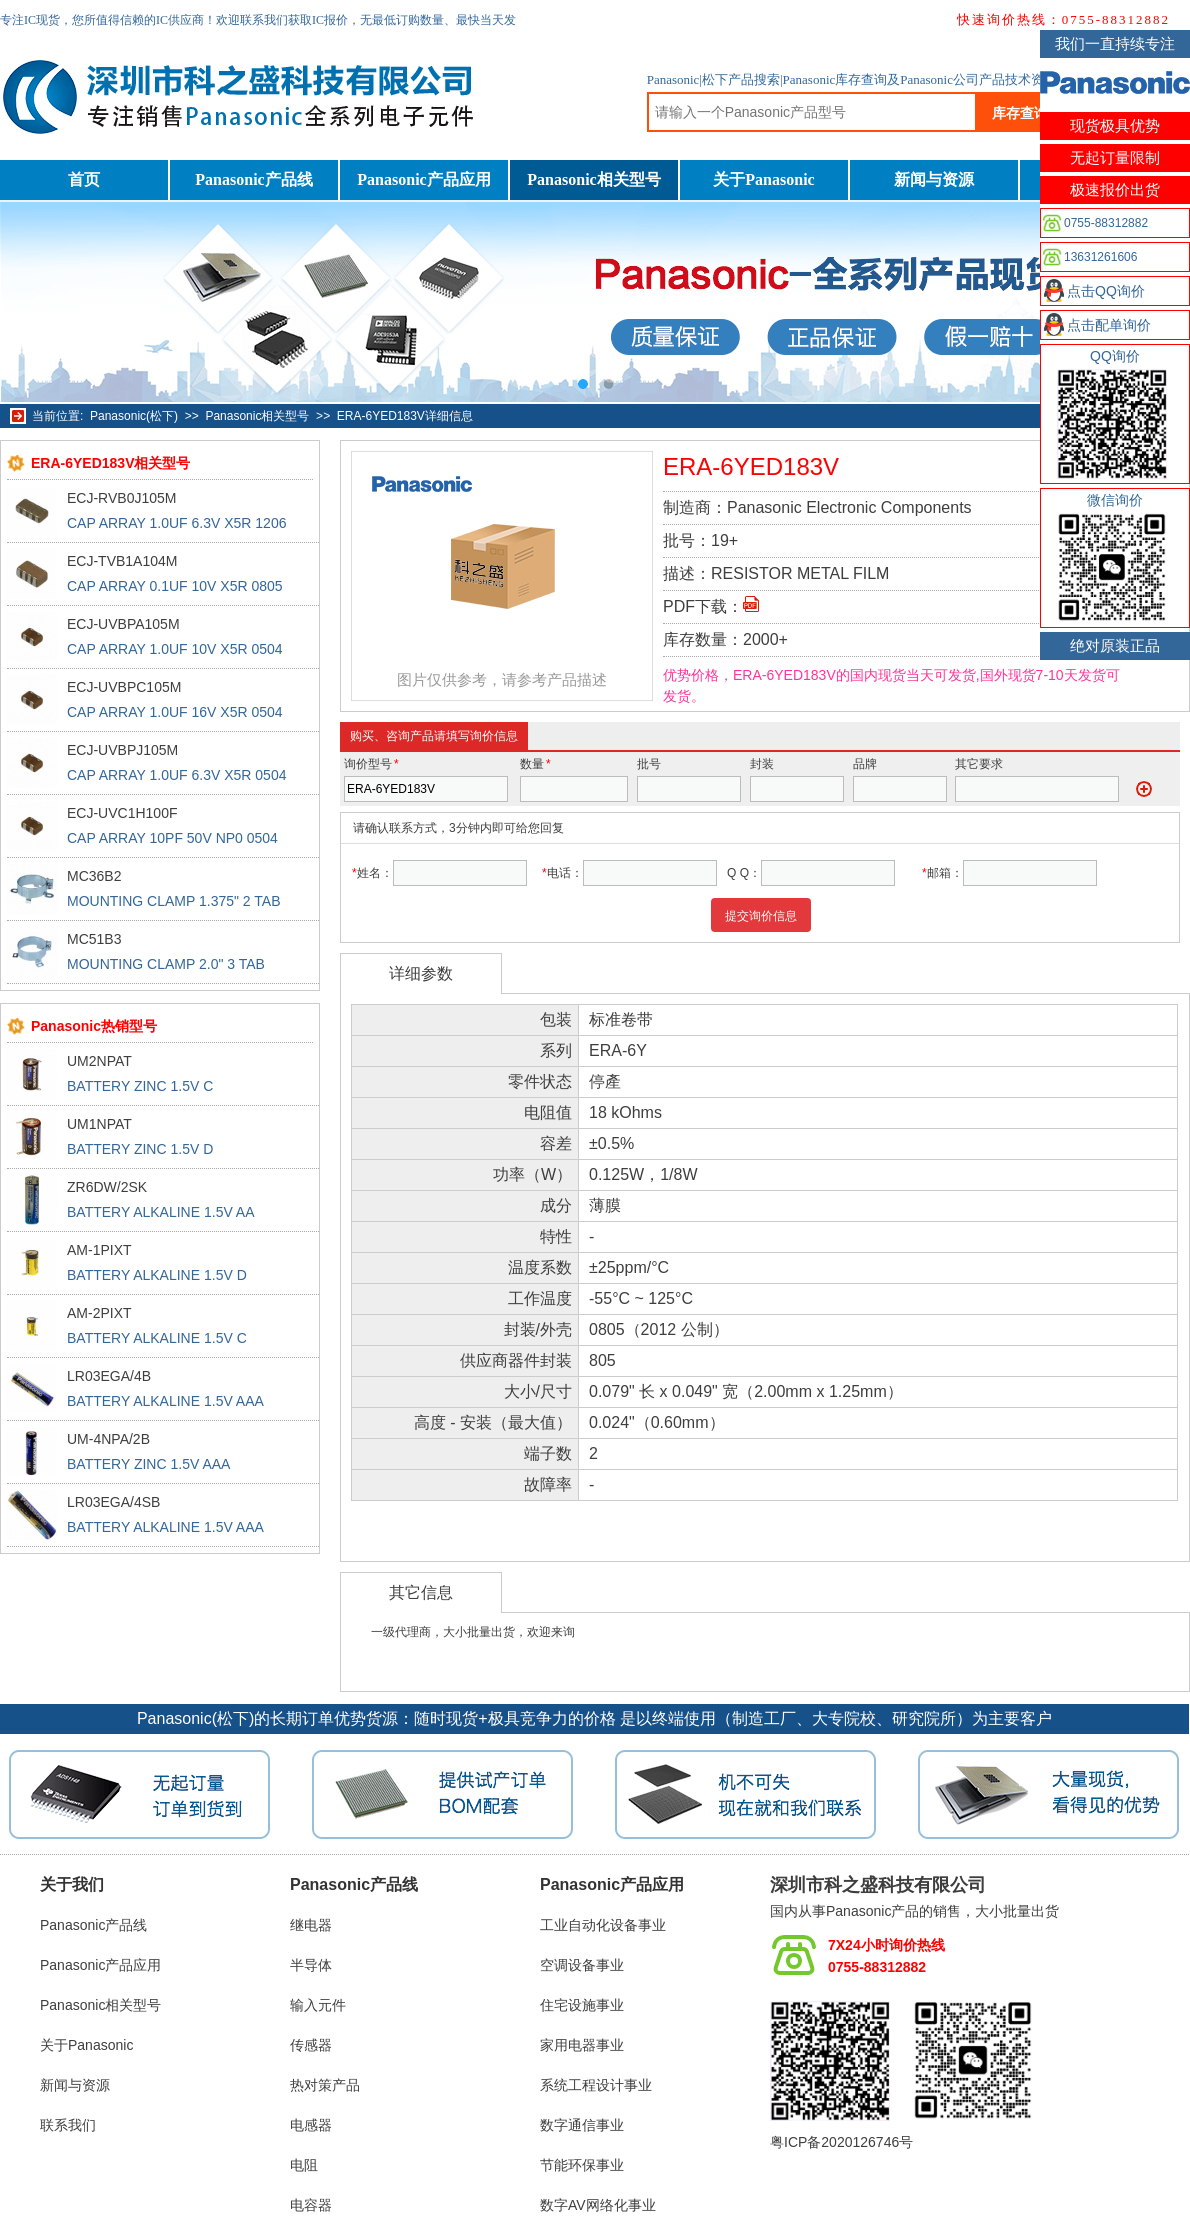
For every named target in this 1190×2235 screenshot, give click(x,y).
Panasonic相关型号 (593, 179)
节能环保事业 (582, 2165)
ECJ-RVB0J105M (121, 498)
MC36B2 (94, 876)
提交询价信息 (761, 916)
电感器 (311, 2125)
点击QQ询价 (1106, 291)
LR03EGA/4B (109, 1376)
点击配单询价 (1109, 325)
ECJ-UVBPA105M (123, 624)
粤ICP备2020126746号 (841, 2142)
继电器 (311, 1925)
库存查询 (1020, 113)
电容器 (311, 2205)
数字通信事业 (582, 2125)
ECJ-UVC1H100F (122, 813)
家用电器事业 (582, 2045)
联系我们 (68, 2125)
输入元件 (318, 2005)
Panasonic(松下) (134, 416)
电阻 (304, 2165)
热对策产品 (325, 2085)
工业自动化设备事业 (603, 1925)
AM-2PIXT (99, 1313)
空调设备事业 (582, 1965)
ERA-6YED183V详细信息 (405, 416)
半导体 (311, 1965)
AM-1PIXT (99, 1250)
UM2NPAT (99, 1061)
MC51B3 (94, 939)
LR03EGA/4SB (113, 1502)
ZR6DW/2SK (107, 1187)
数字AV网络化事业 (598, 2205)
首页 (84, 179)
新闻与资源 (934, 179)
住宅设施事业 (582, 2005)
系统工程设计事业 (596, 2085)
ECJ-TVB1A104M (122, 561)
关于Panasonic (763, 179)
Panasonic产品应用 (423, 179)
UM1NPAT (99, 1124)
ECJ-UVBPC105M (124, 687)
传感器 (311, 2045)
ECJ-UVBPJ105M (122, 750)
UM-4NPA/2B (108, 1439)
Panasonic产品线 (253, 179)
